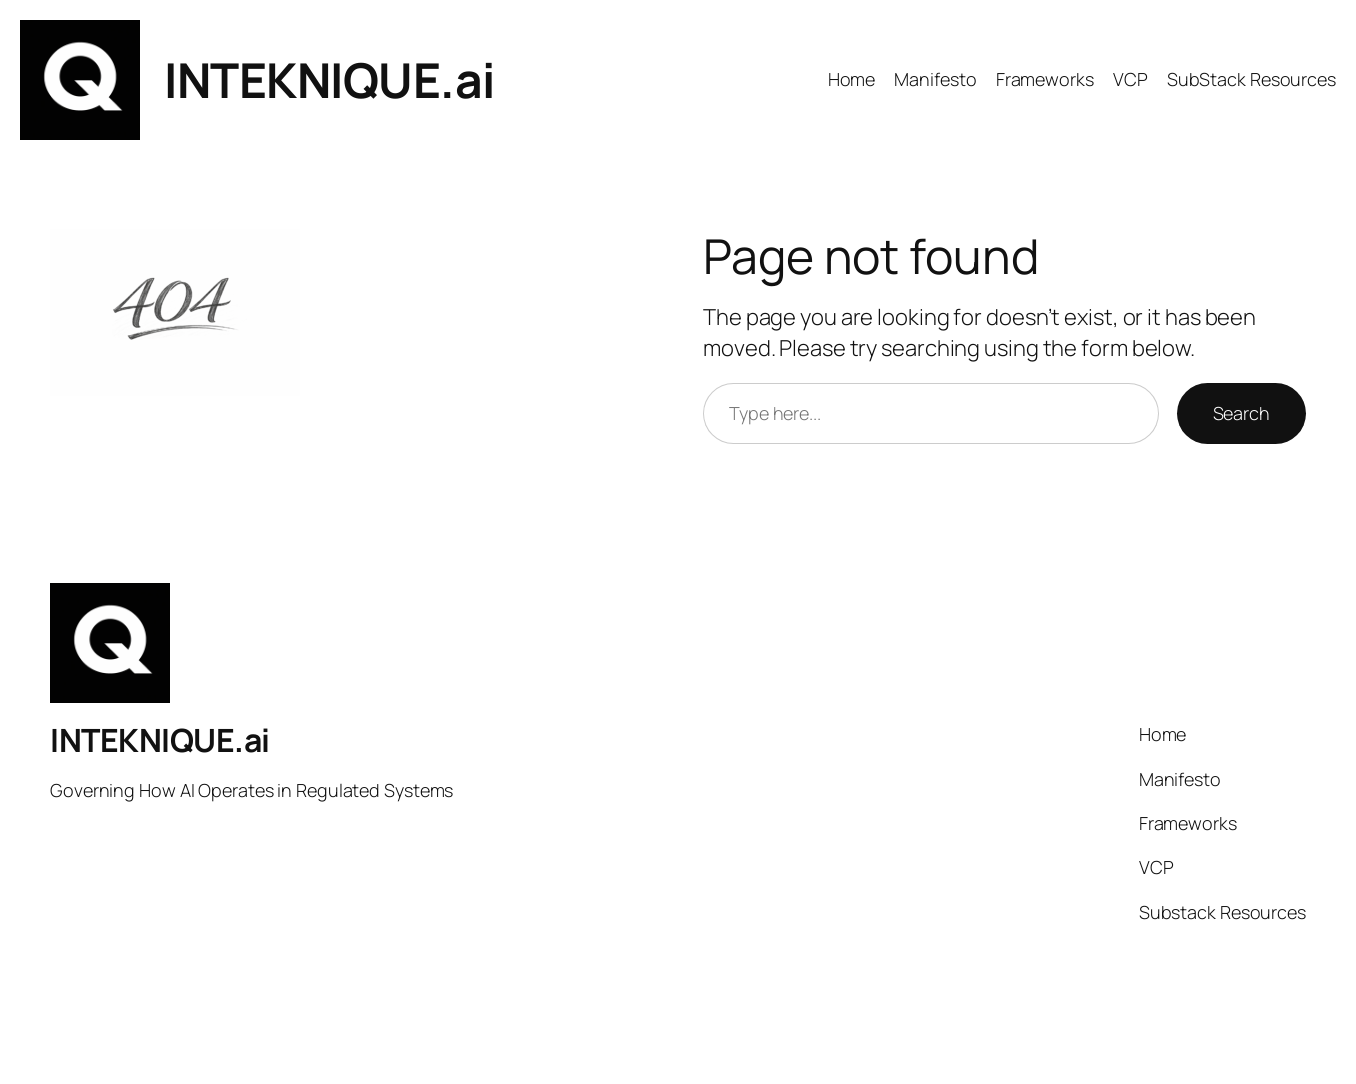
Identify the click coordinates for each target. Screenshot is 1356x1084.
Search (1241, 413)
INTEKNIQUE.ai (329, 79)
